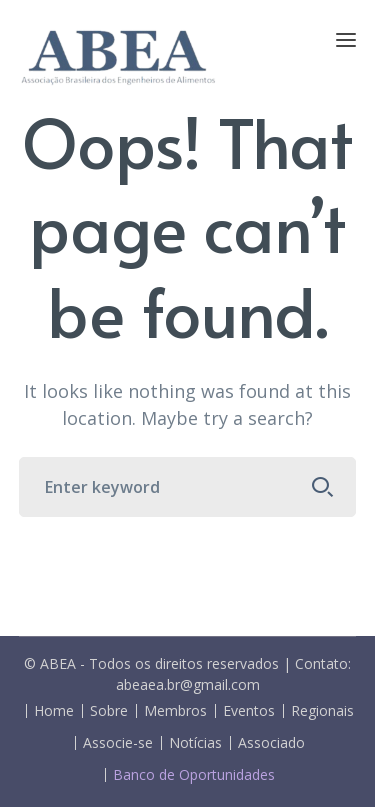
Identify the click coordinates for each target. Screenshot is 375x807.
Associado (271, 743)
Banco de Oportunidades (194, 775)
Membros (175, 711)
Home (54, 711)
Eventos (249, 711)
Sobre (109, 711)
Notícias (195, 743)
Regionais (322, 711)
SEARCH (322, 487)
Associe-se (118, 743)
